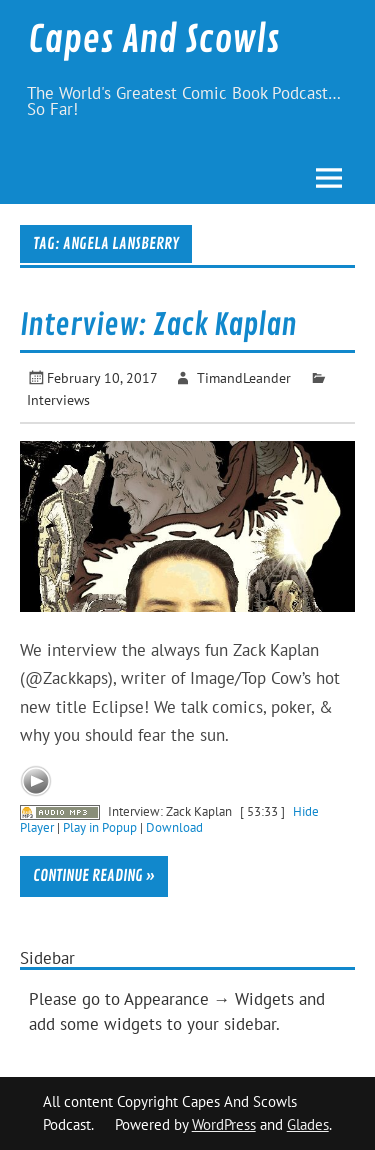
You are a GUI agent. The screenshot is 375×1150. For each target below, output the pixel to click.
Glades (308, 1124)
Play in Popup (100, 827)
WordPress (224, 1124)
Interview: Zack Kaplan (158, 325)
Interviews (58, 399)
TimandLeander (244, 377)
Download (174, 827)
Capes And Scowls (154, 40)
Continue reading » (94, 876)
